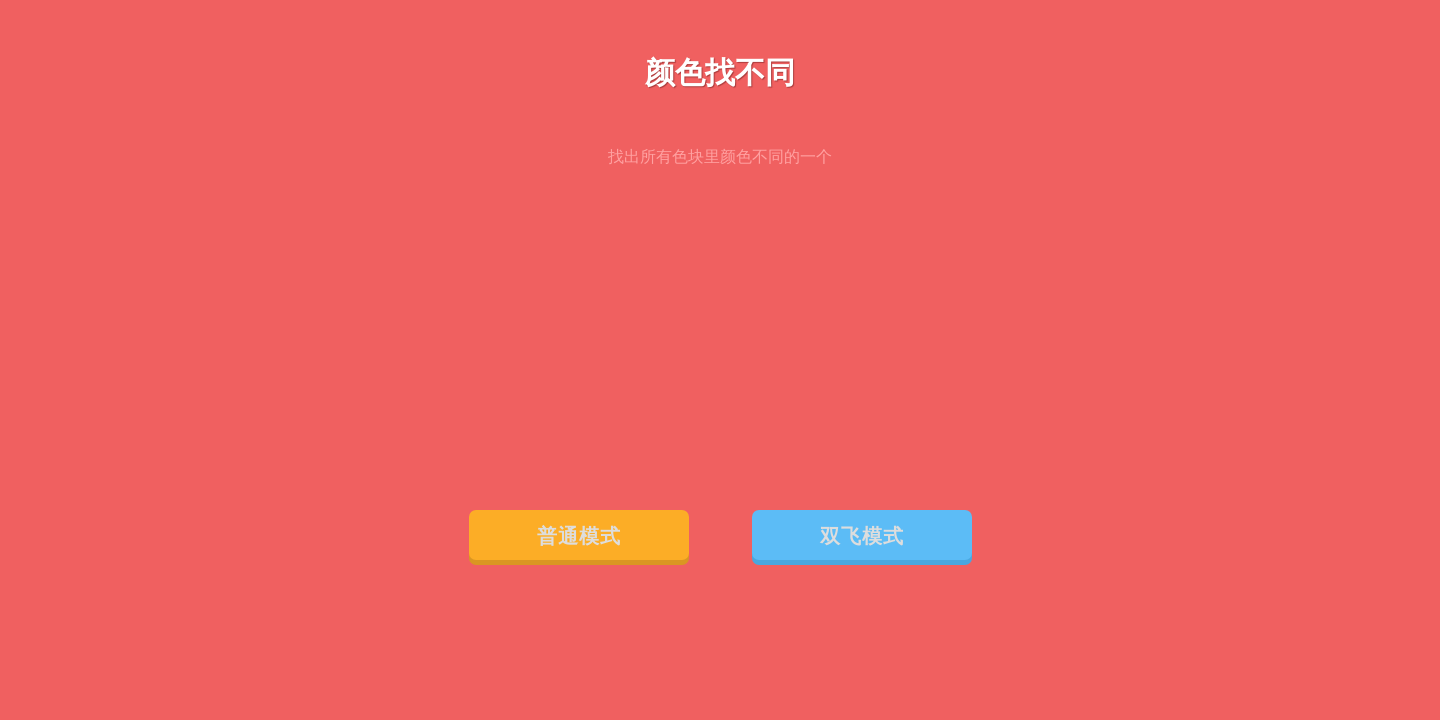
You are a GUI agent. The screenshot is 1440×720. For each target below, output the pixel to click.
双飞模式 (862, 536)
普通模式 (579, 536)
